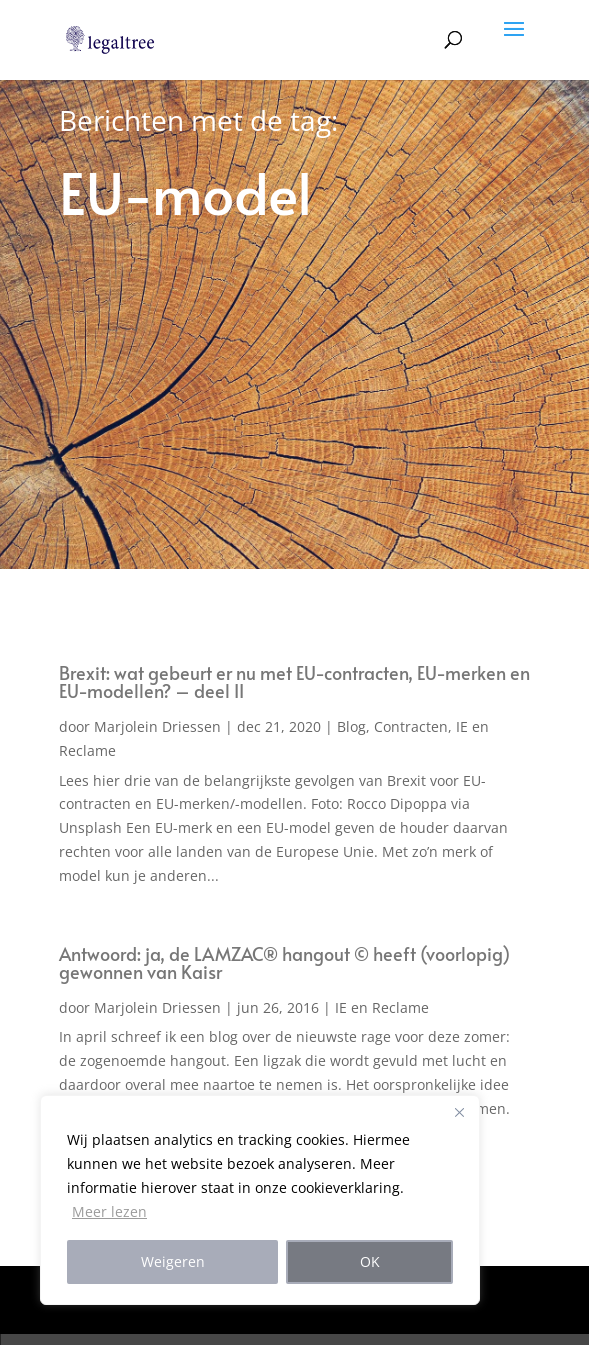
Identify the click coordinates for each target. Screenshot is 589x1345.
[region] (260, 1200)
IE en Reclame (382, 1007)
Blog (351, 726)
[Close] (459, 1112)
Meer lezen (109, 1211)
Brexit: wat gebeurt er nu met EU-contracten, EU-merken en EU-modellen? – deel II (294, 681)
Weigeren (173, 1261)
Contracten (411, 726)
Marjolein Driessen (157, 726)
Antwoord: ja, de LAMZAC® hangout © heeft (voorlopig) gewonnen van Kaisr (284, 962)
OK (370, 1261)
